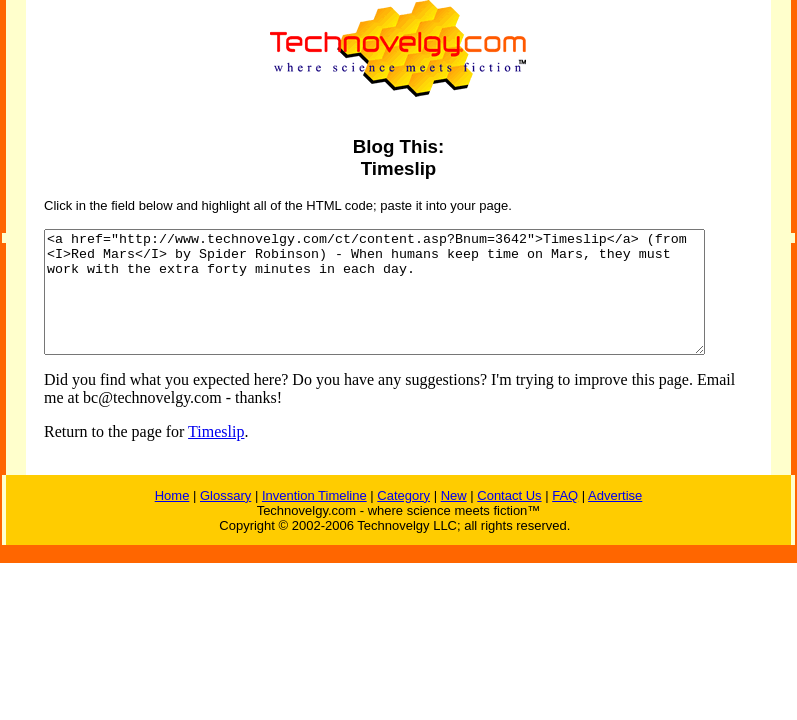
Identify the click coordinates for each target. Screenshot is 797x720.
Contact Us (509, 519)
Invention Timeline (314, 519)
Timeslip (200, 455)
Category (403, 519)
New (454, 519)
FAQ (565, 519)
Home (172, 519)
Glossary (225, 519)
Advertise (615, 519)
